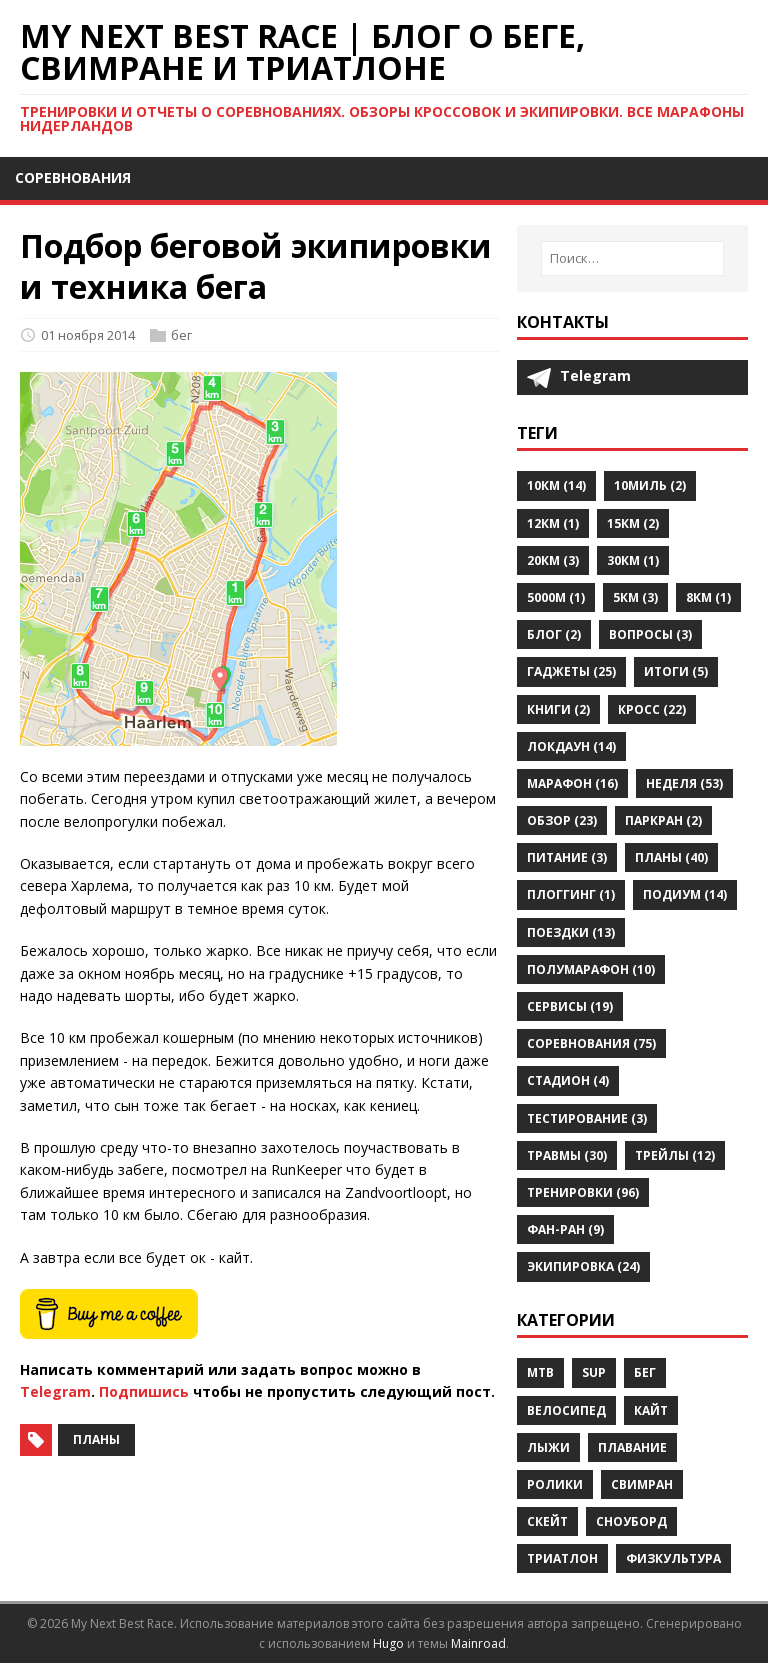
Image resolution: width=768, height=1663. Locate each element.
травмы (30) (567, 1155)
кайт (651, 1410)
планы (96, 1439)
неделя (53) (684, 783)
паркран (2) (663, 820)
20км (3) (553, 560)
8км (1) (708, 597)
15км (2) (633, 523)
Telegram (55, 1391)
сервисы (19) (570, 1006)
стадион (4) (568, 1080)
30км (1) (633, 560)
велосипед (566, 1410)
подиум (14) (685, 894)
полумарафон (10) (591, 969)
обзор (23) (562, 820)
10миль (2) (650, 485)
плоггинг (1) (571, 894)
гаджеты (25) (571, 671)
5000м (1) (556, 597)
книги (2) (558, 709)
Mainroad (478, 1643)
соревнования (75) (591, 1043)
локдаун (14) (571, 746)
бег (181, 335)
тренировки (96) (583, 1192)
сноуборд (631, 1521)
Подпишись (144, 1391)
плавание (632, 1447)
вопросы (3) (650, 634)
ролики (555, 1484)
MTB (540, 1372)
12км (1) (553, 523)
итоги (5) (676, 671)
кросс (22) (652, 709)
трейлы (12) (675, 1155)
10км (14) (556, 485)
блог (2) (554, 634)
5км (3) (635, 597)
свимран (642, 1484)
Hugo (388, 1643)
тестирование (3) (587, 1118)
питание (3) (567, 857)
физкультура (673, 1558)
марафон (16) (572, 783)
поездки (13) (571, 932)
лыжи (548, 1447)
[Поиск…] (632, 258)
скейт (547, 1521)
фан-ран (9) (565, 1229)
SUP (594, 1372)
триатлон (562, 1558)
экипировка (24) (583, 1266)
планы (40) (671, 857)
